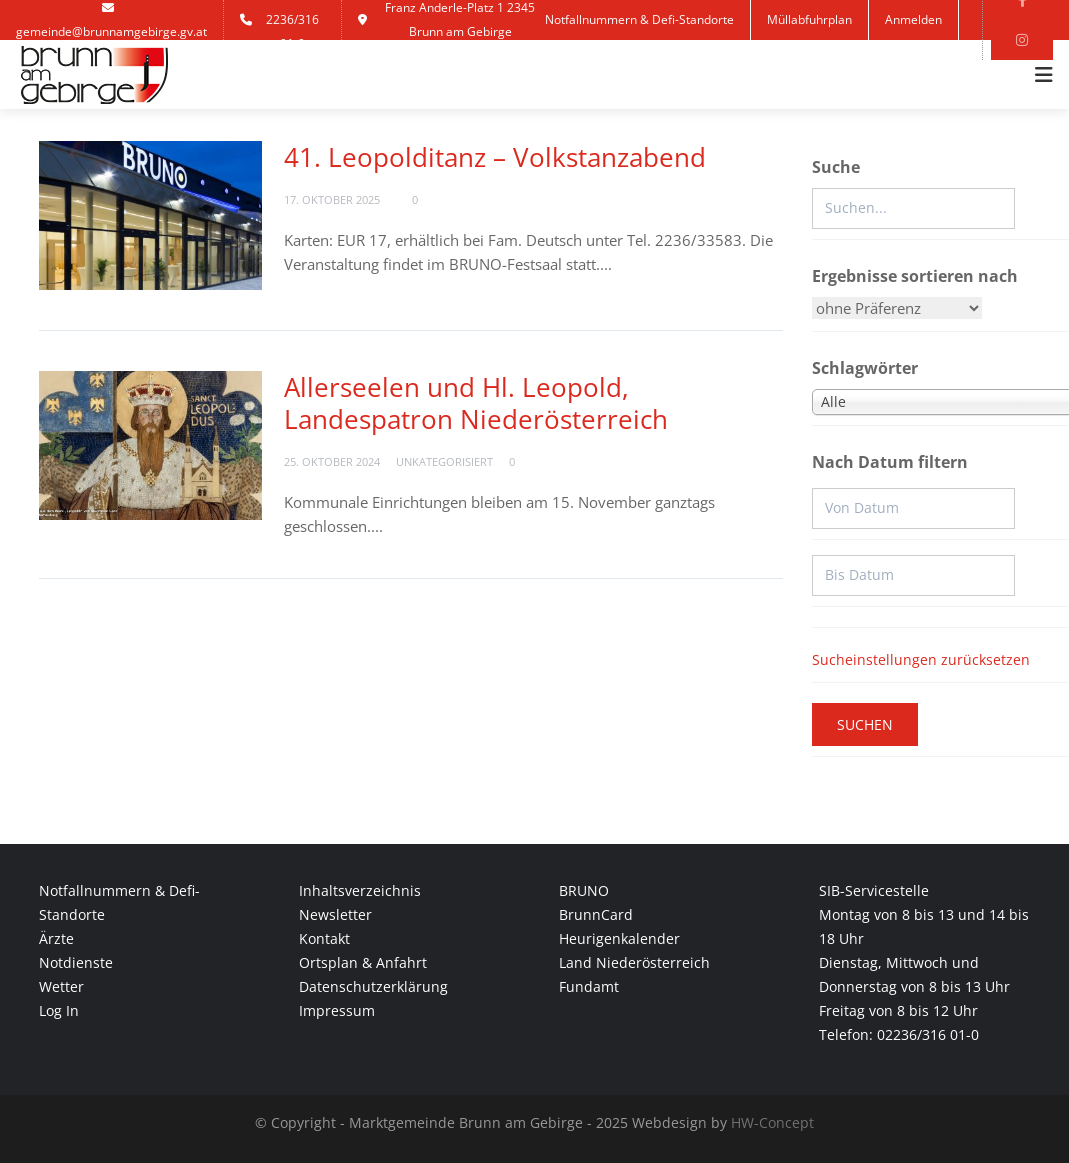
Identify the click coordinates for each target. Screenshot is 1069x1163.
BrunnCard (596, 914)
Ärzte (56, 938)
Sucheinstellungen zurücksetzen (921, 659)
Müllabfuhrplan (809, 19)
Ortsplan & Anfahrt (363, 962)
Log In (59, 1010)
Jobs (572, 59)
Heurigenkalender (619, 938)
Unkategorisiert (444, 461)
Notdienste (76, 962)
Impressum (337, 1010)
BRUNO (584, 890)
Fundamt (589, 986)
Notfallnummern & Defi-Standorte (639, 19)
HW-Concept (772, 1122)
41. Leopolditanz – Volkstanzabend (495, 157)
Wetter (61, 986)
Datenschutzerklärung (373, 986)
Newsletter (335, 914)
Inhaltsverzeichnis (360, 890)
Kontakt (638, 59)
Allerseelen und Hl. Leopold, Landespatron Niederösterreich (476, 403)
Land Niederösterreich (634, 962)
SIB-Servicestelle (874, 890)
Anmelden (913, 19)
